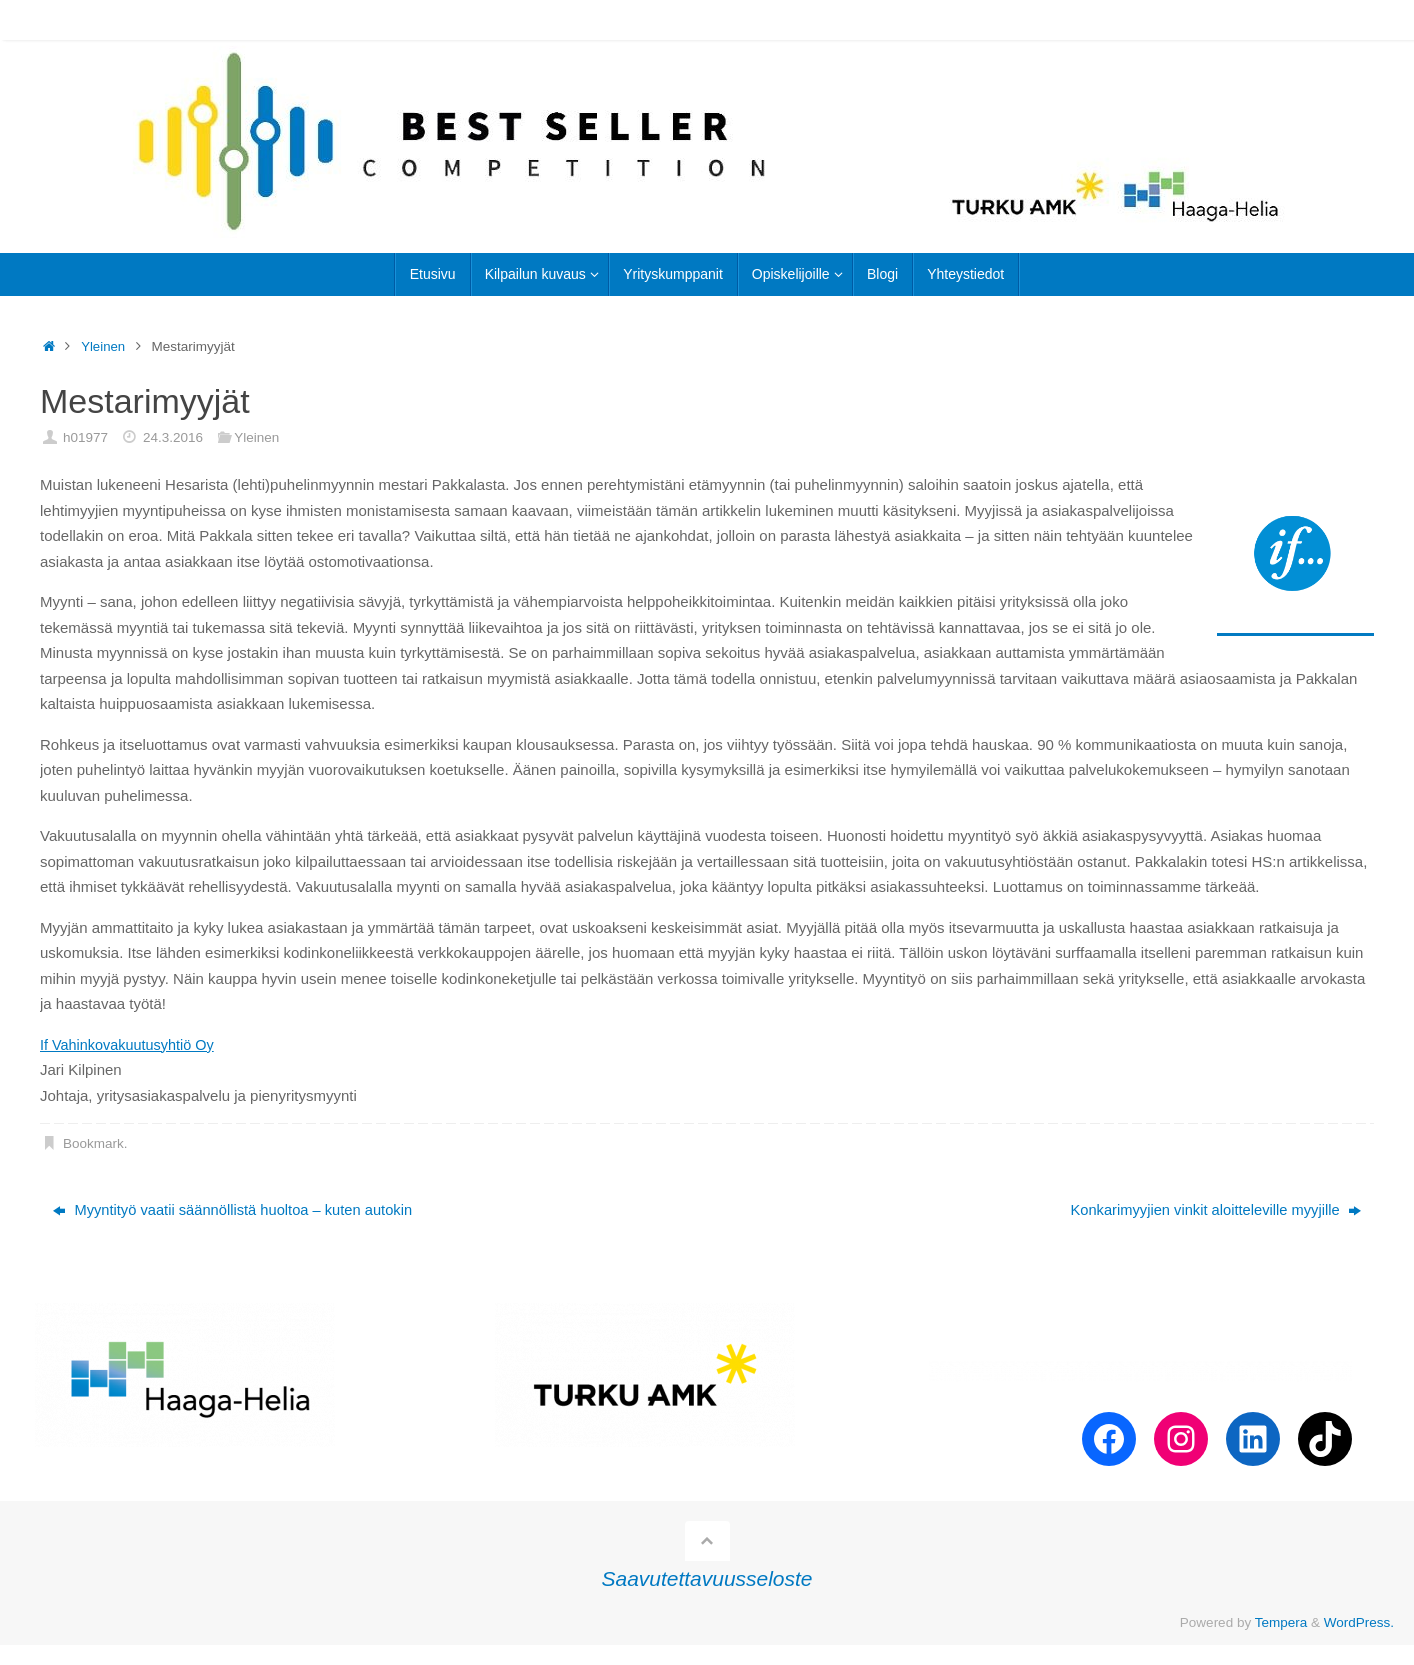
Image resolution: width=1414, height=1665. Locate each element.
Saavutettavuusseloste (707, 1579)
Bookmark (93, 1143)
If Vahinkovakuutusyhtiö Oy (130, 1044)
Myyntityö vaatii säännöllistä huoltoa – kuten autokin (236, 1210)
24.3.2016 (173, 437)
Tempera (1281, 1622)
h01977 (85, 437)
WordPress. (1359, 1622)
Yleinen (103, 346)
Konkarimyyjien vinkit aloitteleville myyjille (1212, 1210)
